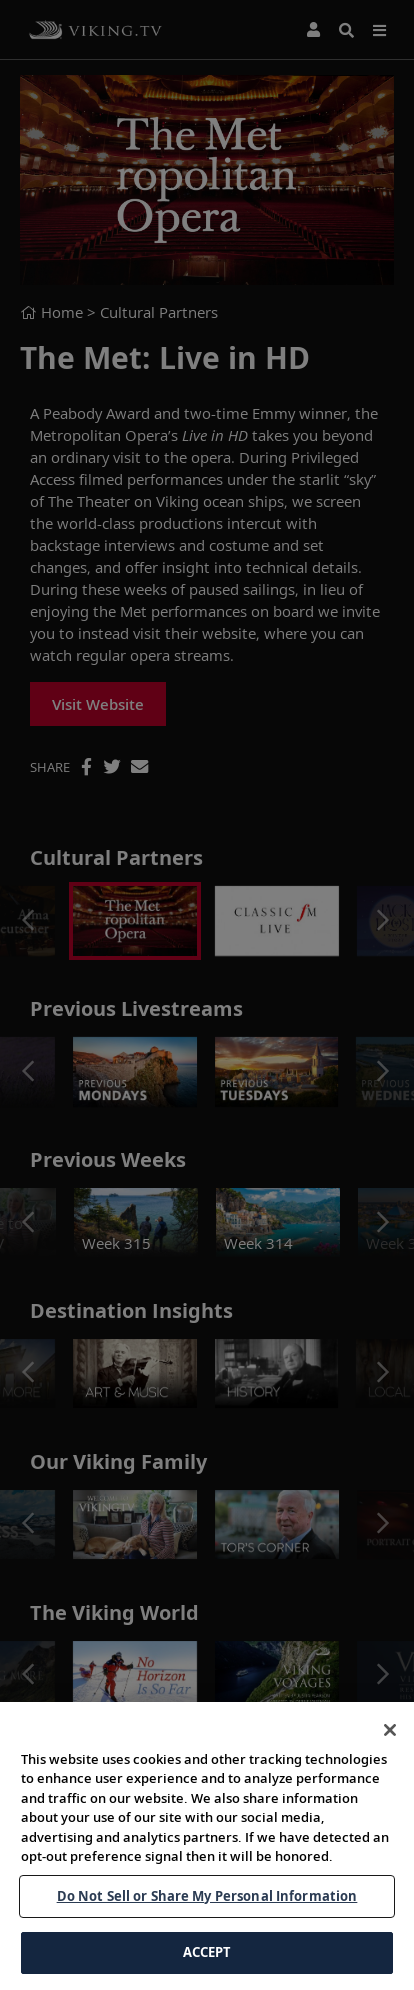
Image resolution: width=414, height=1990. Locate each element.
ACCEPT (207, 1952)
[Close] (390, 1730)
